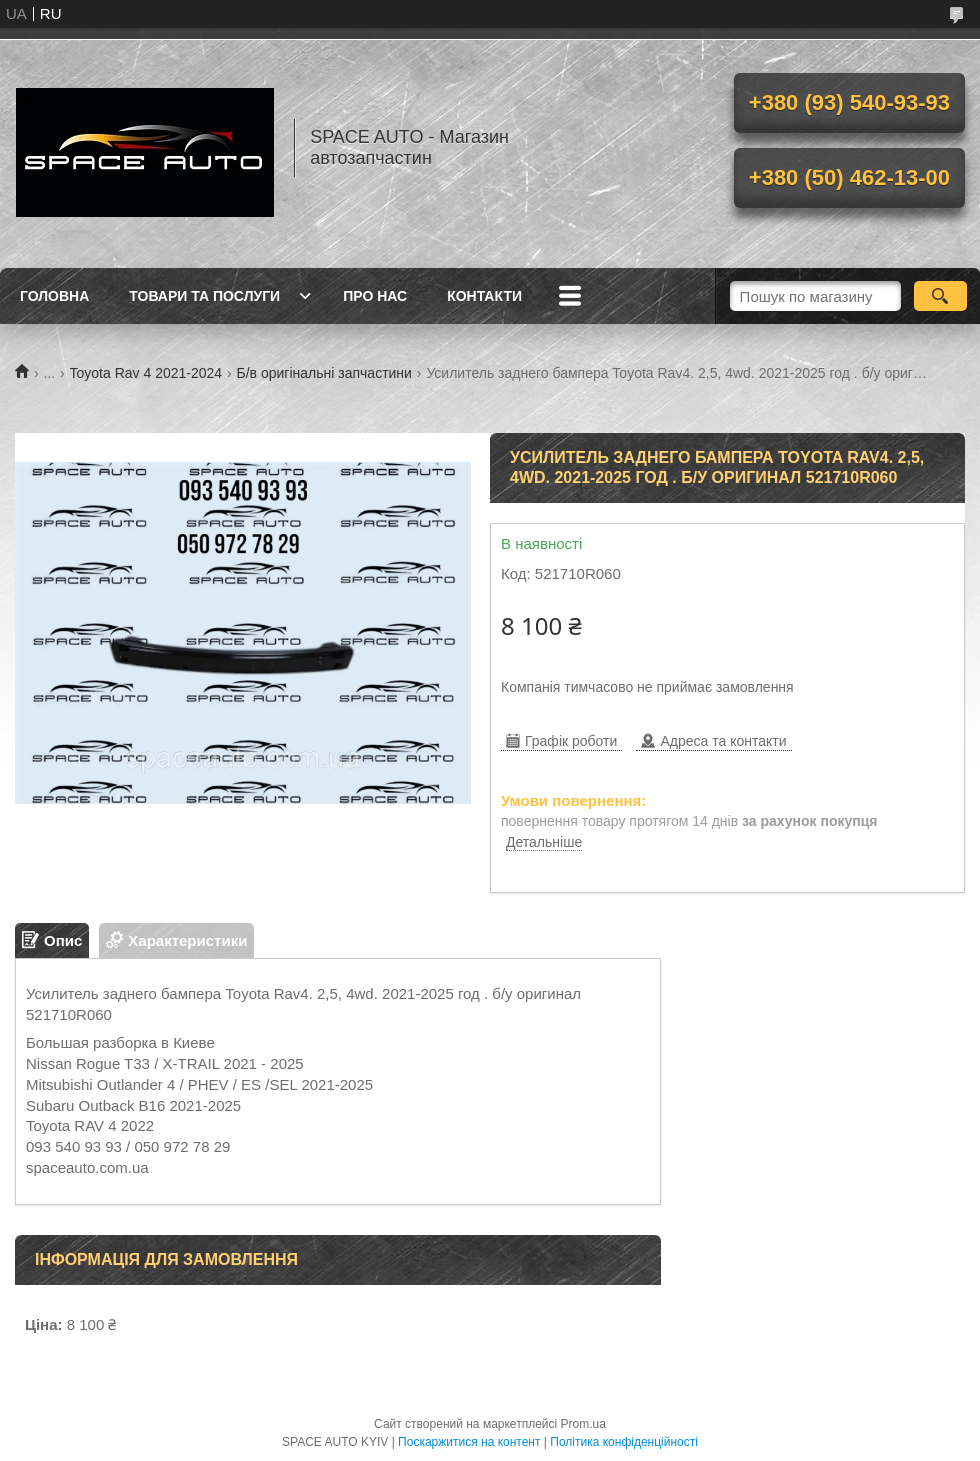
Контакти (484, 296)
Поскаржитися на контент (469, 1442)
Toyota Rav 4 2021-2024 (146, 373)
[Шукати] (940, 296)
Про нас (375, 296)
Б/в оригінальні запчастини (324, 373)
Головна (54, 296)
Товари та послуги (204, 296)
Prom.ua (583, 1424)
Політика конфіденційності (624, 1442)
